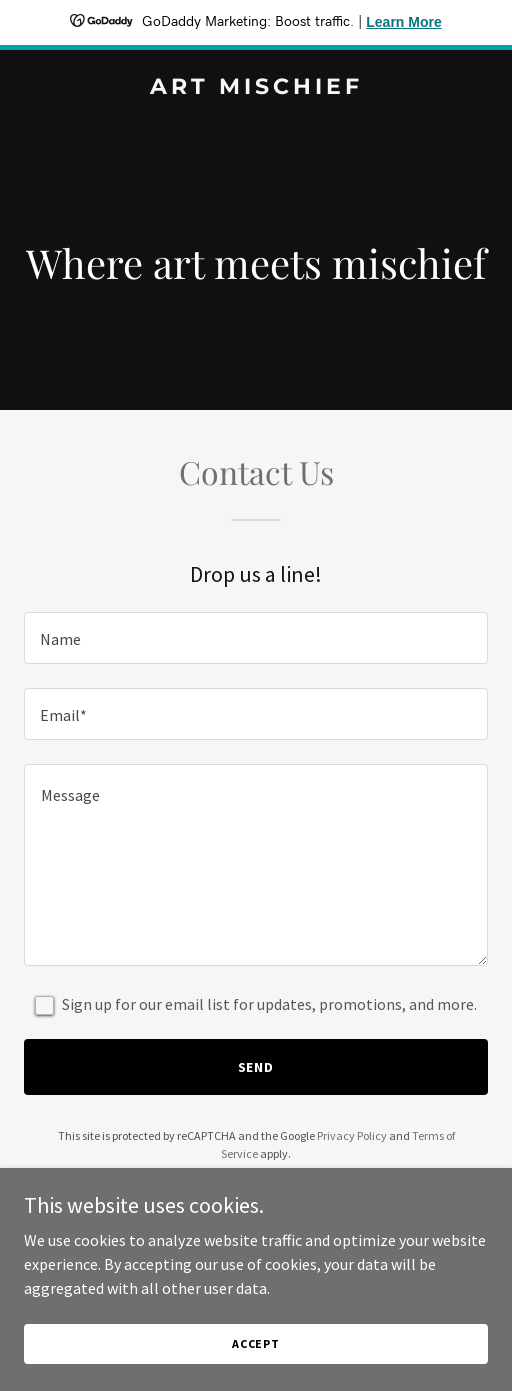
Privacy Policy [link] (352, 1135)
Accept (256, 1343)
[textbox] (256, 638)
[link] (256, 88)
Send (256, 1067)
